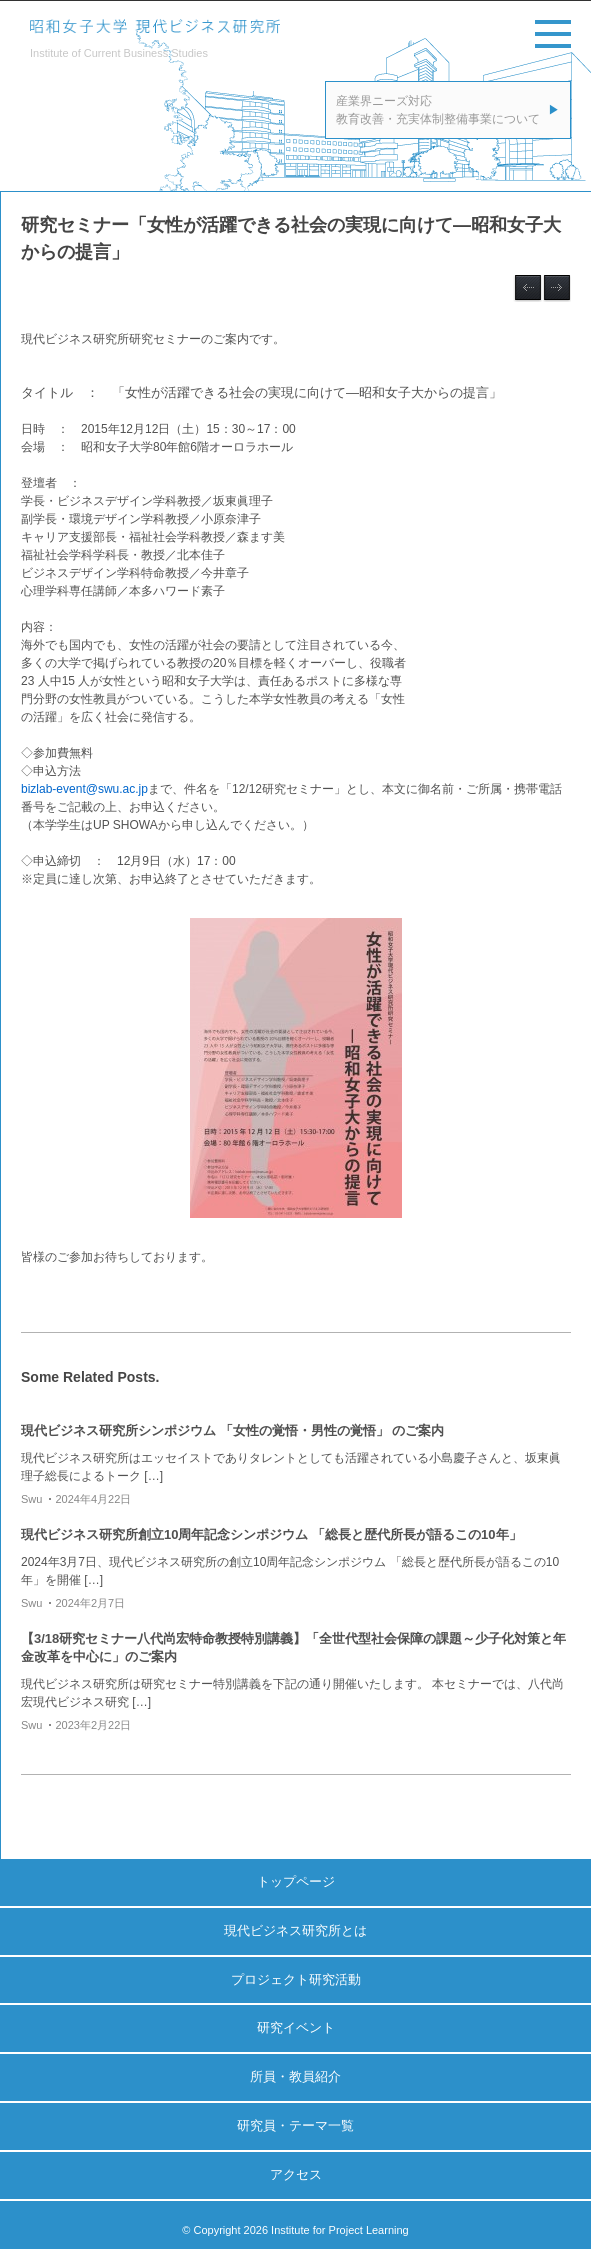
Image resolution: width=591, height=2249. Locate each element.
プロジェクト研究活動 (296, 1979)
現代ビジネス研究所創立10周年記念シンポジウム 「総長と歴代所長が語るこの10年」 (271, 1534)
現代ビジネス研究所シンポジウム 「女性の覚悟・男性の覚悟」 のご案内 (232, 1430)
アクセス (296, 2174)
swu (31, 1499)
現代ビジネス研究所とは (295, 1930)
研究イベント (296, 2027)
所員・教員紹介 (295, 2076)
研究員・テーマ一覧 (295, 2125)
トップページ (296, 1881)
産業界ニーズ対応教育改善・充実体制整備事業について (438, 110)
